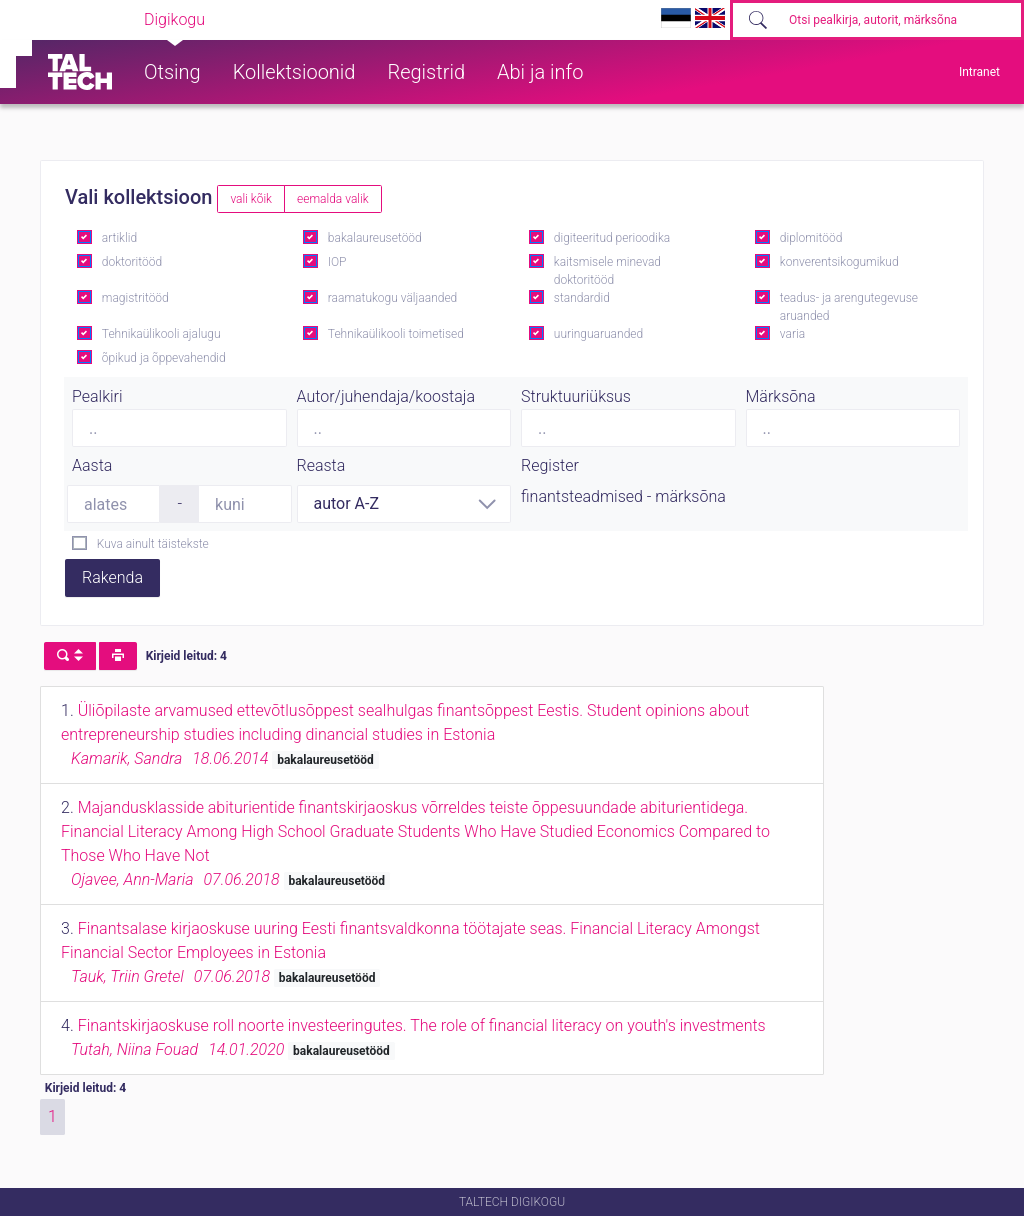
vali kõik (251, 199)
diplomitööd (811, 238)
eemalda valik (333, 199)
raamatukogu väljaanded (393, 298)
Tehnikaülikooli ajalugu (161, 334)
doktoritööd (132, 262)
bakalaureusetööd (375, 238)
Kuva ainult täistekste (153, 544)
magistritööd (135, 298)
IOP (337, 262)
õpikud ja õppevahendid (164, 358)
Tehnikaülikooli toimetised (396, 334)
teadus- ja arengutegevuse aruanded (849, 307)
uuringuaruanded (598, 334)
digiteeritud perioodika (612, 238)
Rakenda (112, 577)
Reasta (321, 465)
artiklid (119, 238)
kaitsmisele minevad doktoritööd (607, 271)
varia (792, 334)
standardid (582, 298)
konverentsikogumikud (839, 262)
